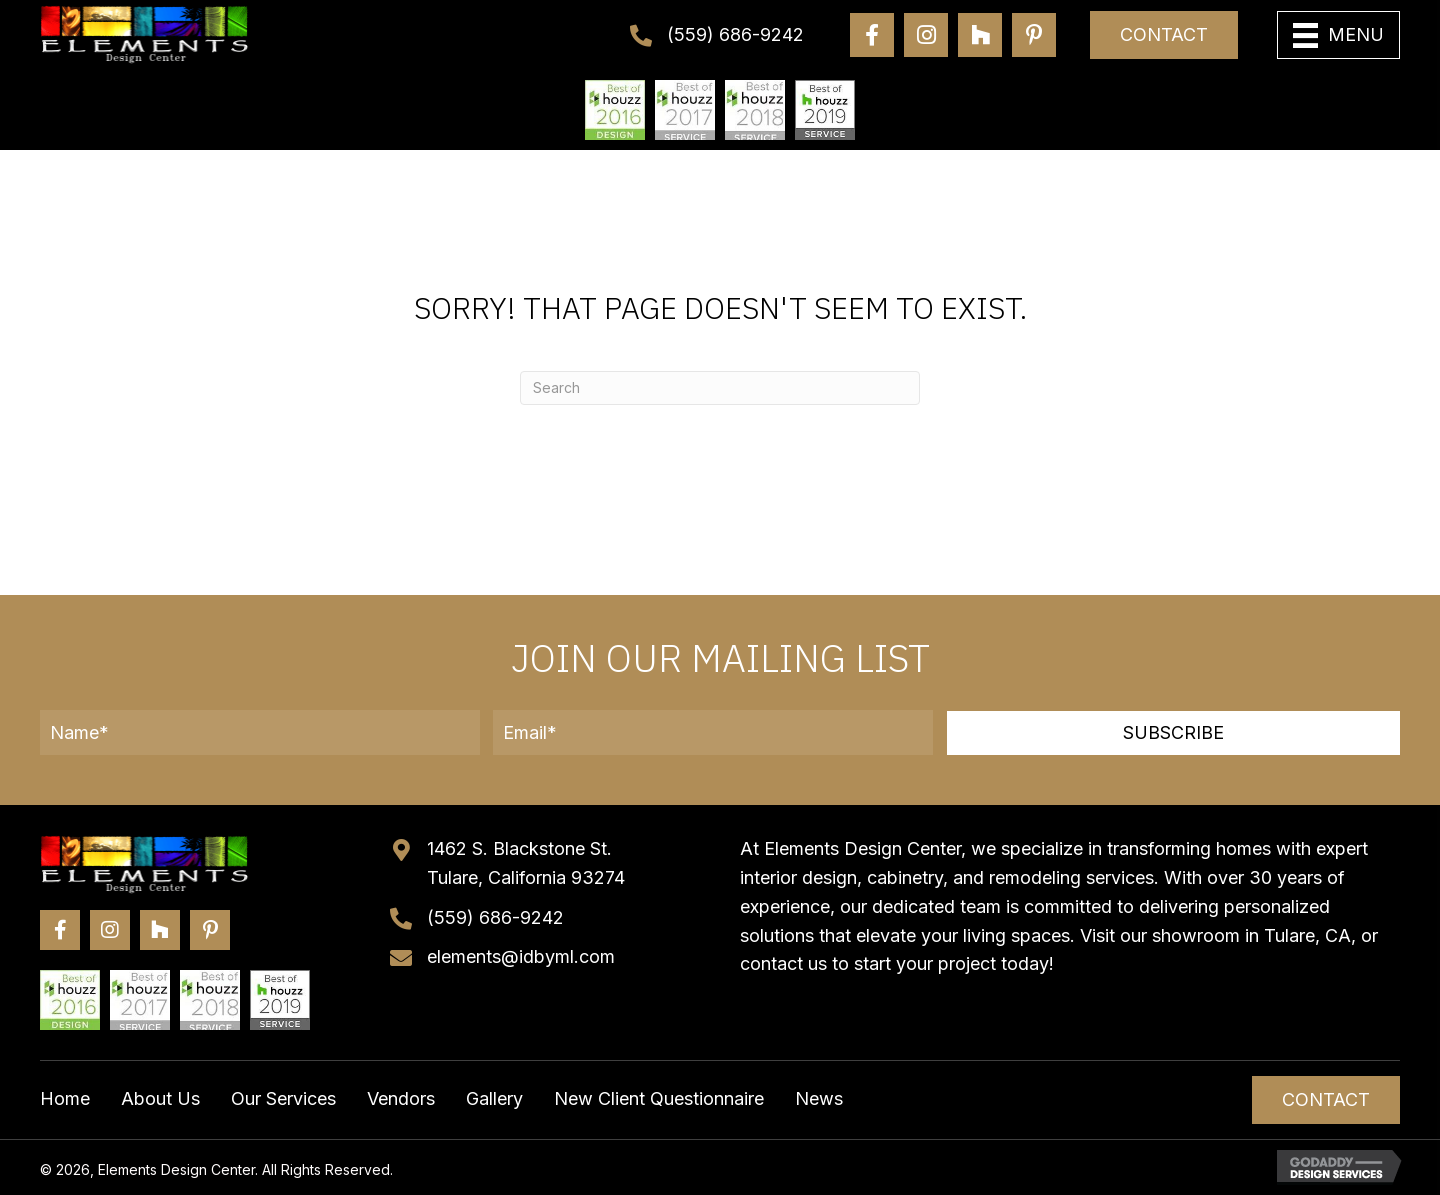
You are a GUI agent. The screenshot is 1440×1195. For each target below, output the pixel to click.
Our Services (283, 1098)
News (819, 1098)
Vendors (401, 1098)
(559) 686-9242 (735, 34)
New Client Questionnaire (659, 1098)
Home (65, 1098)
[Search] (720, 388)
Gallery (494, 1098)
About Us (160, 1098)
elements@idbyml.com (521, 956)
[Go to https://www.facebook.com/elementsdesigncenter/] (872, 35)
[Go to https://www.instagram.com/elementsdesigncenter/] (926, 35)
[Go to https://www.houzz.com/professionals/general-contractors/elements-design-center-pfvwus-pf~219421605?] (980, 35)
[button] (1173, 733)
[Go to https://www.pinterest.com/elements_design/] (1034, 35)
